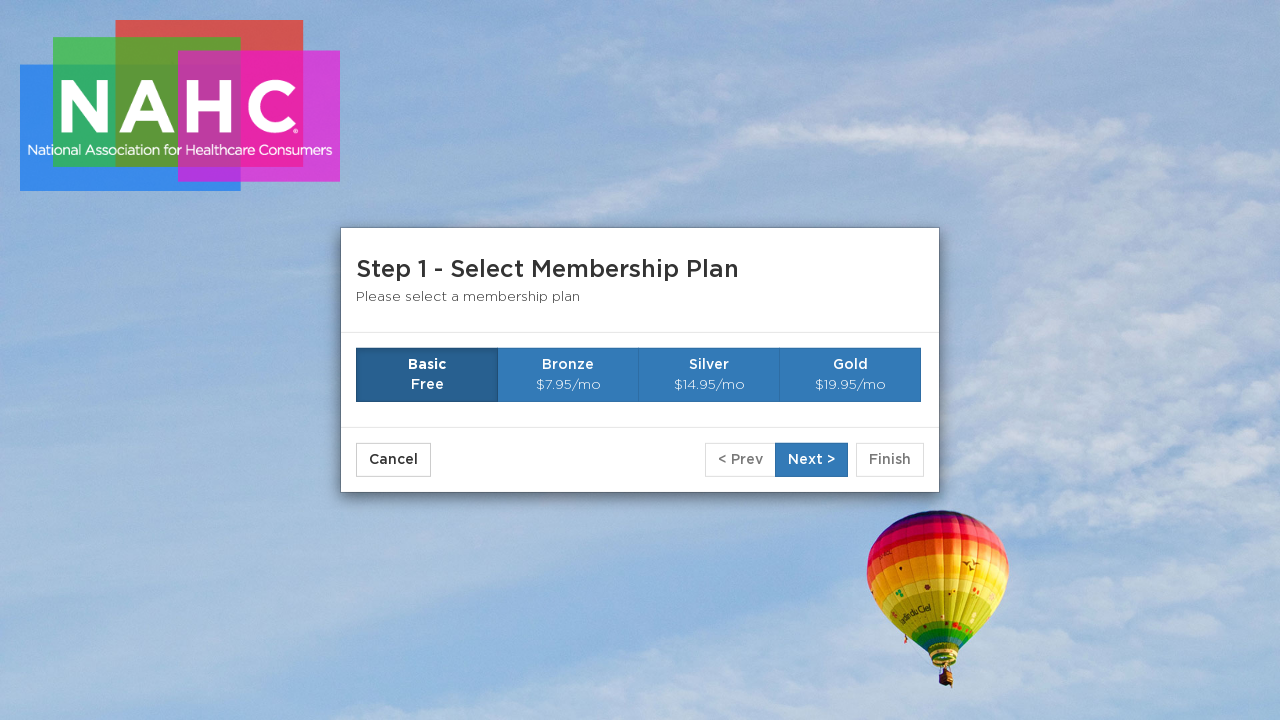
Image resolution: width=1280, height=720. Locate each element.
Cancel (393, 460)
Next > (811, 460)
